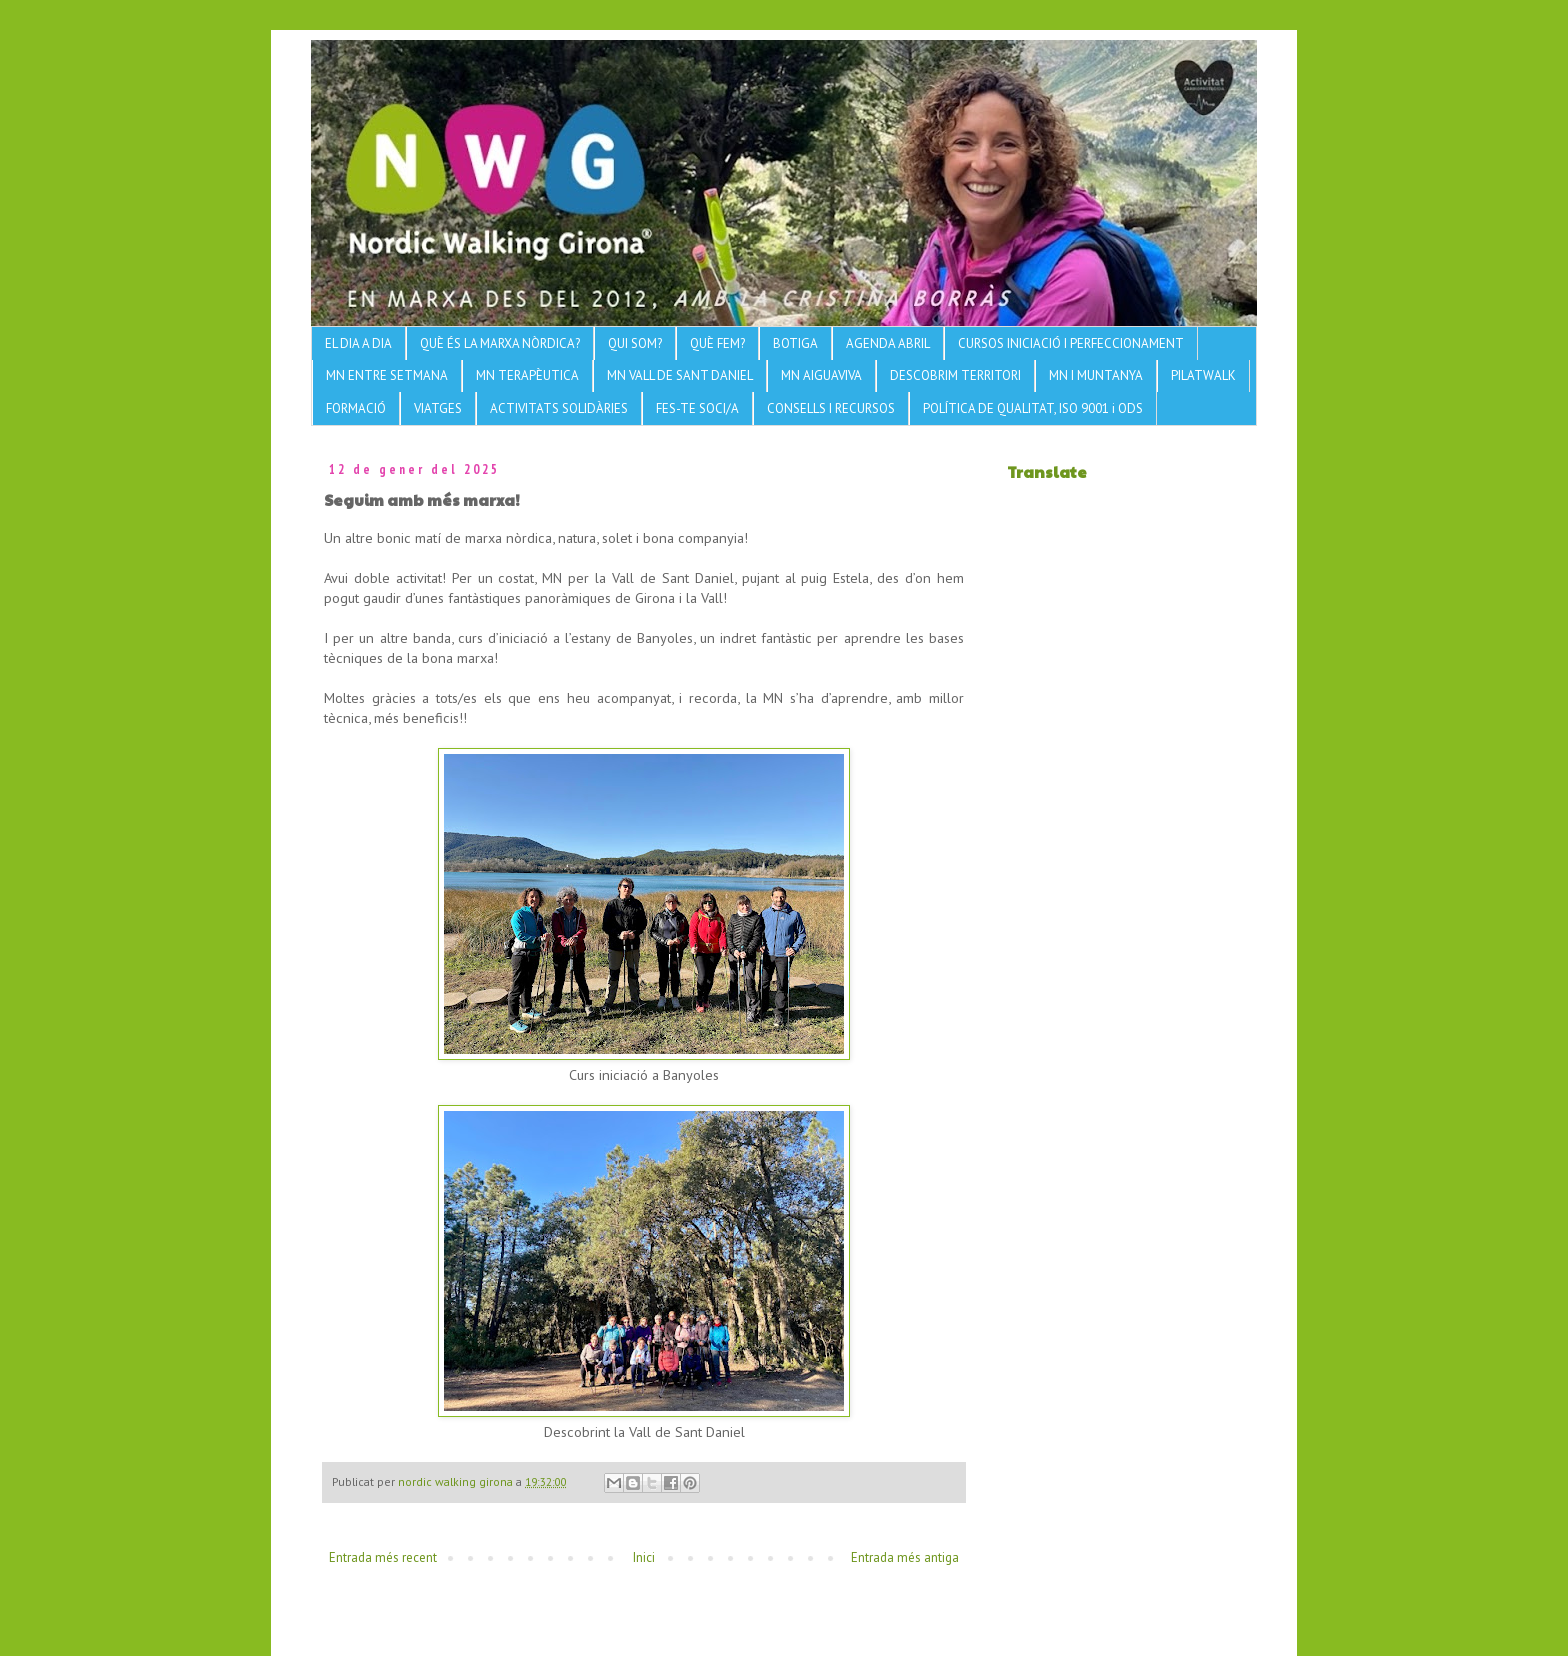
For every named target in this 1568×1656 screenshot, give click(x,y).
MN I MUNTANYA (1096, 375)
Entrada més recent (383, 1557)
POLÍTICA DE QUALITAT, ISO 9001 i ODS (1033, 408)
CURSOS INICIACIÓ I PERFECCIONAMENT (1071, 343)
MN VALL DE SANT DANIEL (680, 375)
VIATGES (438, 408)
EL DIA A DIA (358, 343)
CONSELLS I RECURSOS (831, 408)
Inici (644, 1557)
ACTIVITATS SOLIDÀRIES (559, 408)
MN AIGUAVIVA (821, 375)
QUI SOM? (635, 343)
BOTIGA (795, 343)
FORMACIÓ (356, 408)
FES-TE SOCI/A (697, 408)
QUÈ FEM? (717, 343)
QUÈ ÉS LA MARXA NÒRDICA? (500, 343)
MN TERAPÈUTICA (527, 375)
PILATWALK (1203, 375)
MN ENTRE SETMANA (387, 375)
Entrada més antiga (905, 1557)
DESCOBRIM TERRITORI (955, 375)
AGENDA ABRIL (888, 343)
